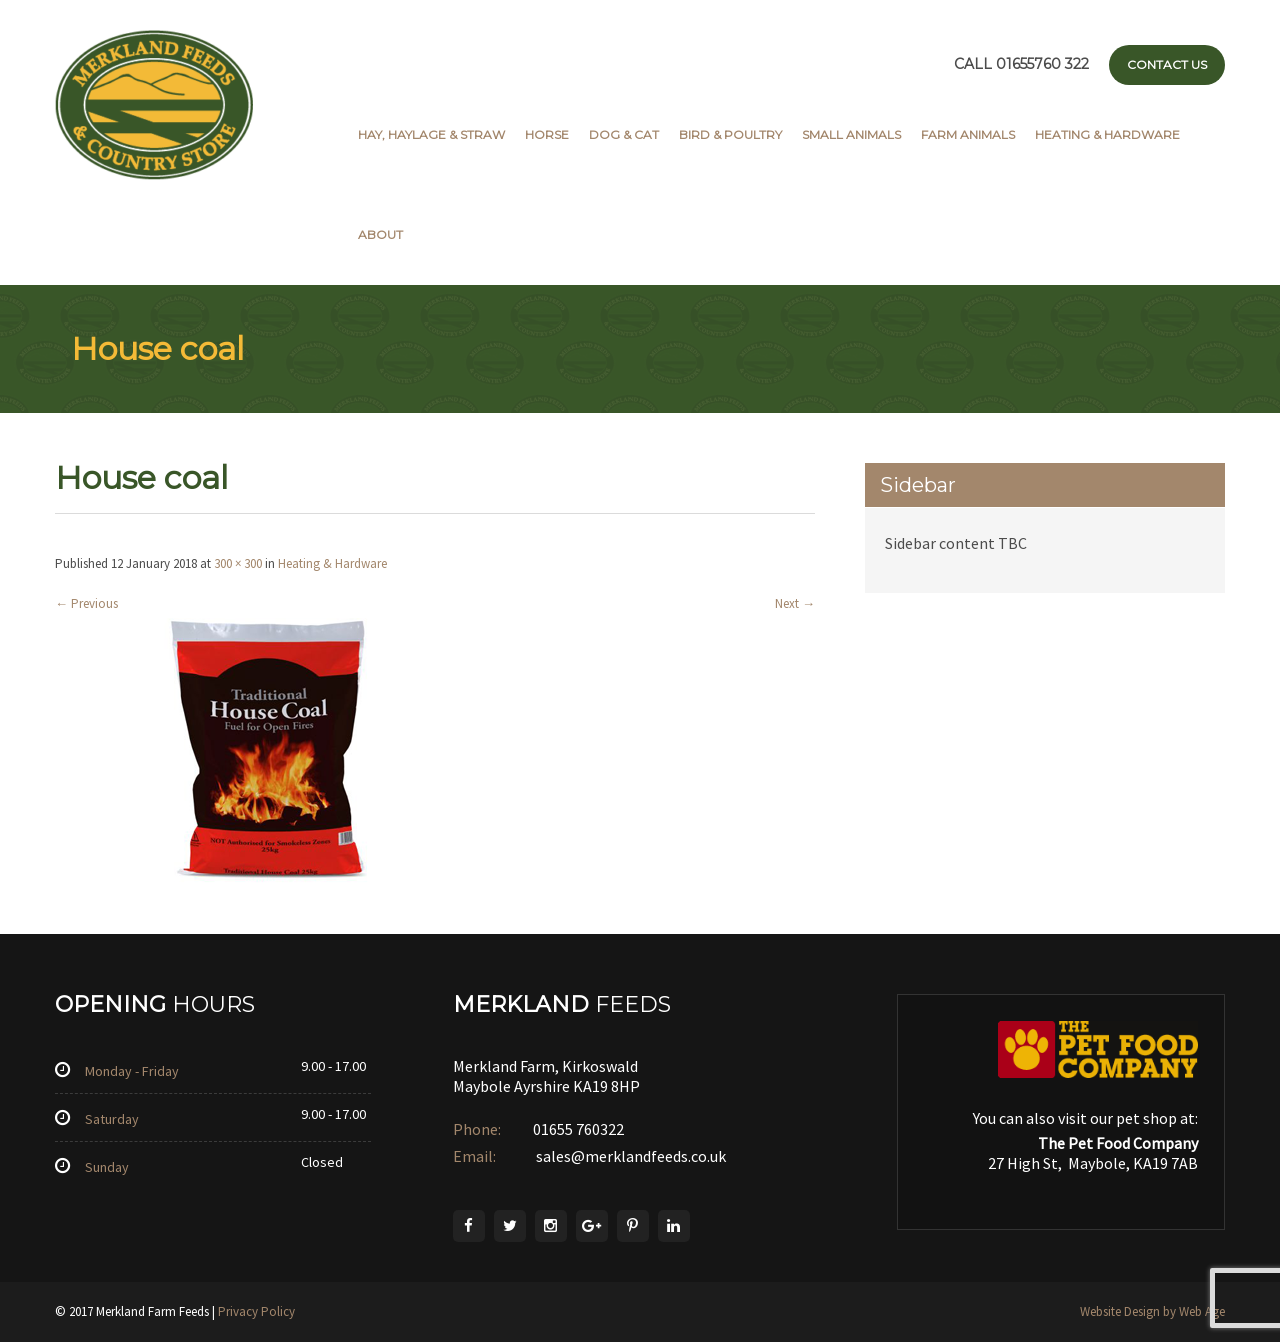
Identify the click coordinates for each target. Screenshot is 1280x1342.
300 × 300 (238, 563)
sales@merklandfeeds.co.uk (629, 1156)
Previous (86, 603)
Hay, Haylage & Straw (431, 134)
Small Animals (851, 134)
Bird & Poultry (730, 134)
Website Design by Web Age (1152, 1311)
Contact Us (1167, 64)
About (380, 234)
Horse (547, 134)
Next (795, 603)
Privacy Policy (256, 1311)
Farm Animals (968, 134)
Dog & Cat (624, 134)
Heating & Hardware (1107, 134)
